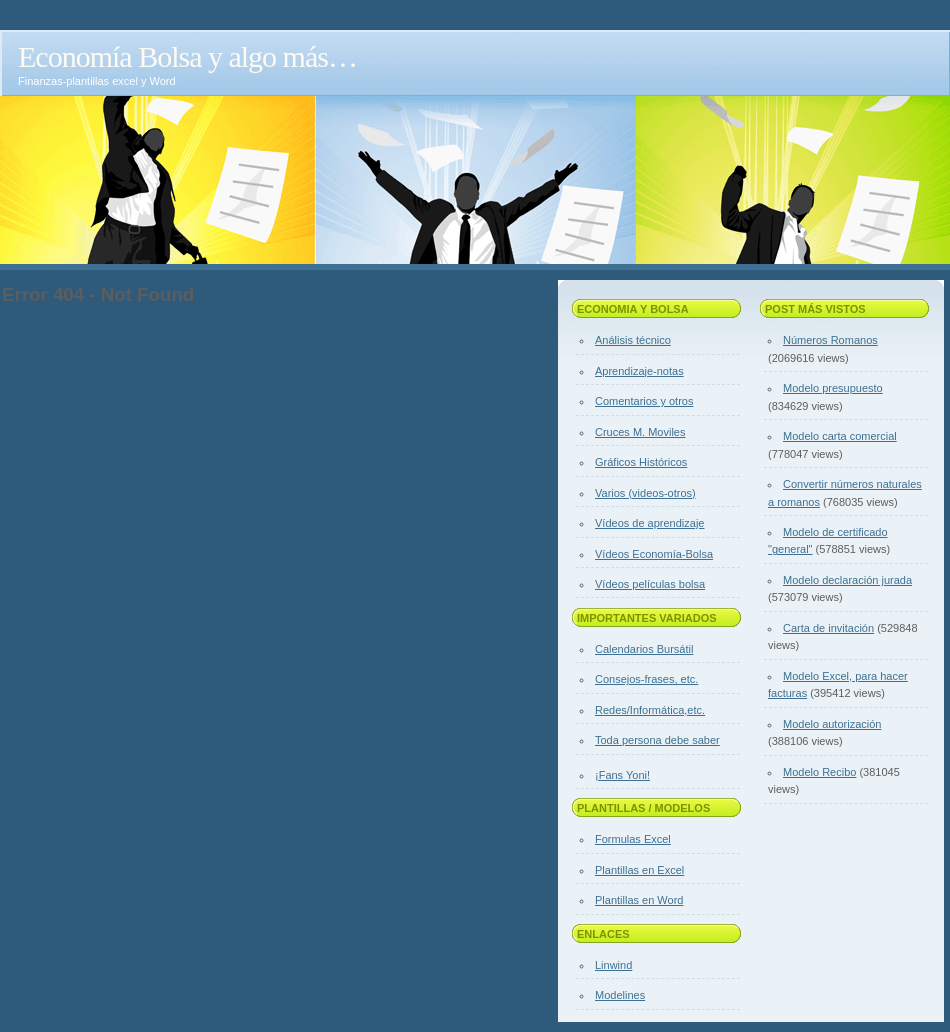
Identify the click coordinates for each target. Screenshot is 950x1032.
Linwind (613, 965)
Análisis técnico (633, 340)
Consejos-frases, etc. (646, 679)
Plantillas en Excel (639, 870)
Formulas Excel (633, 839)
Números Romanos (830, 340)
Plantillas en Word (639, 900)
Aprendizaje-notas (639, 371)
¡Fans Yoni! (622, 775)
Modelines (620, 995)
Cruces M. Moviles (640, 432)
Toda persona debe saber (657, 740)
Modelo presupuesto (833, 388)
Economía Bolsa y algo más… (187, 56)
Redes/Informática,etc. (650, 710)
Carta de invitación (828, 628)
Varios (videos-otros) (645, 493)
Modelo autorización (832, 724)
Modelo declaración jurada (847, 580)
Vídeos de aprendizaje (649, 523)
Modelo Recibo (819, 772)
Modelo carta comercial (840, 436)
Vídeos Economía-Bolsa (654, 554)
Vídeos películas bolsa (650, 584)
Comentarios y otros (644, 401)
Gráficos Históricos (641, 462)
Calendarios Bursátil (644, 649)
